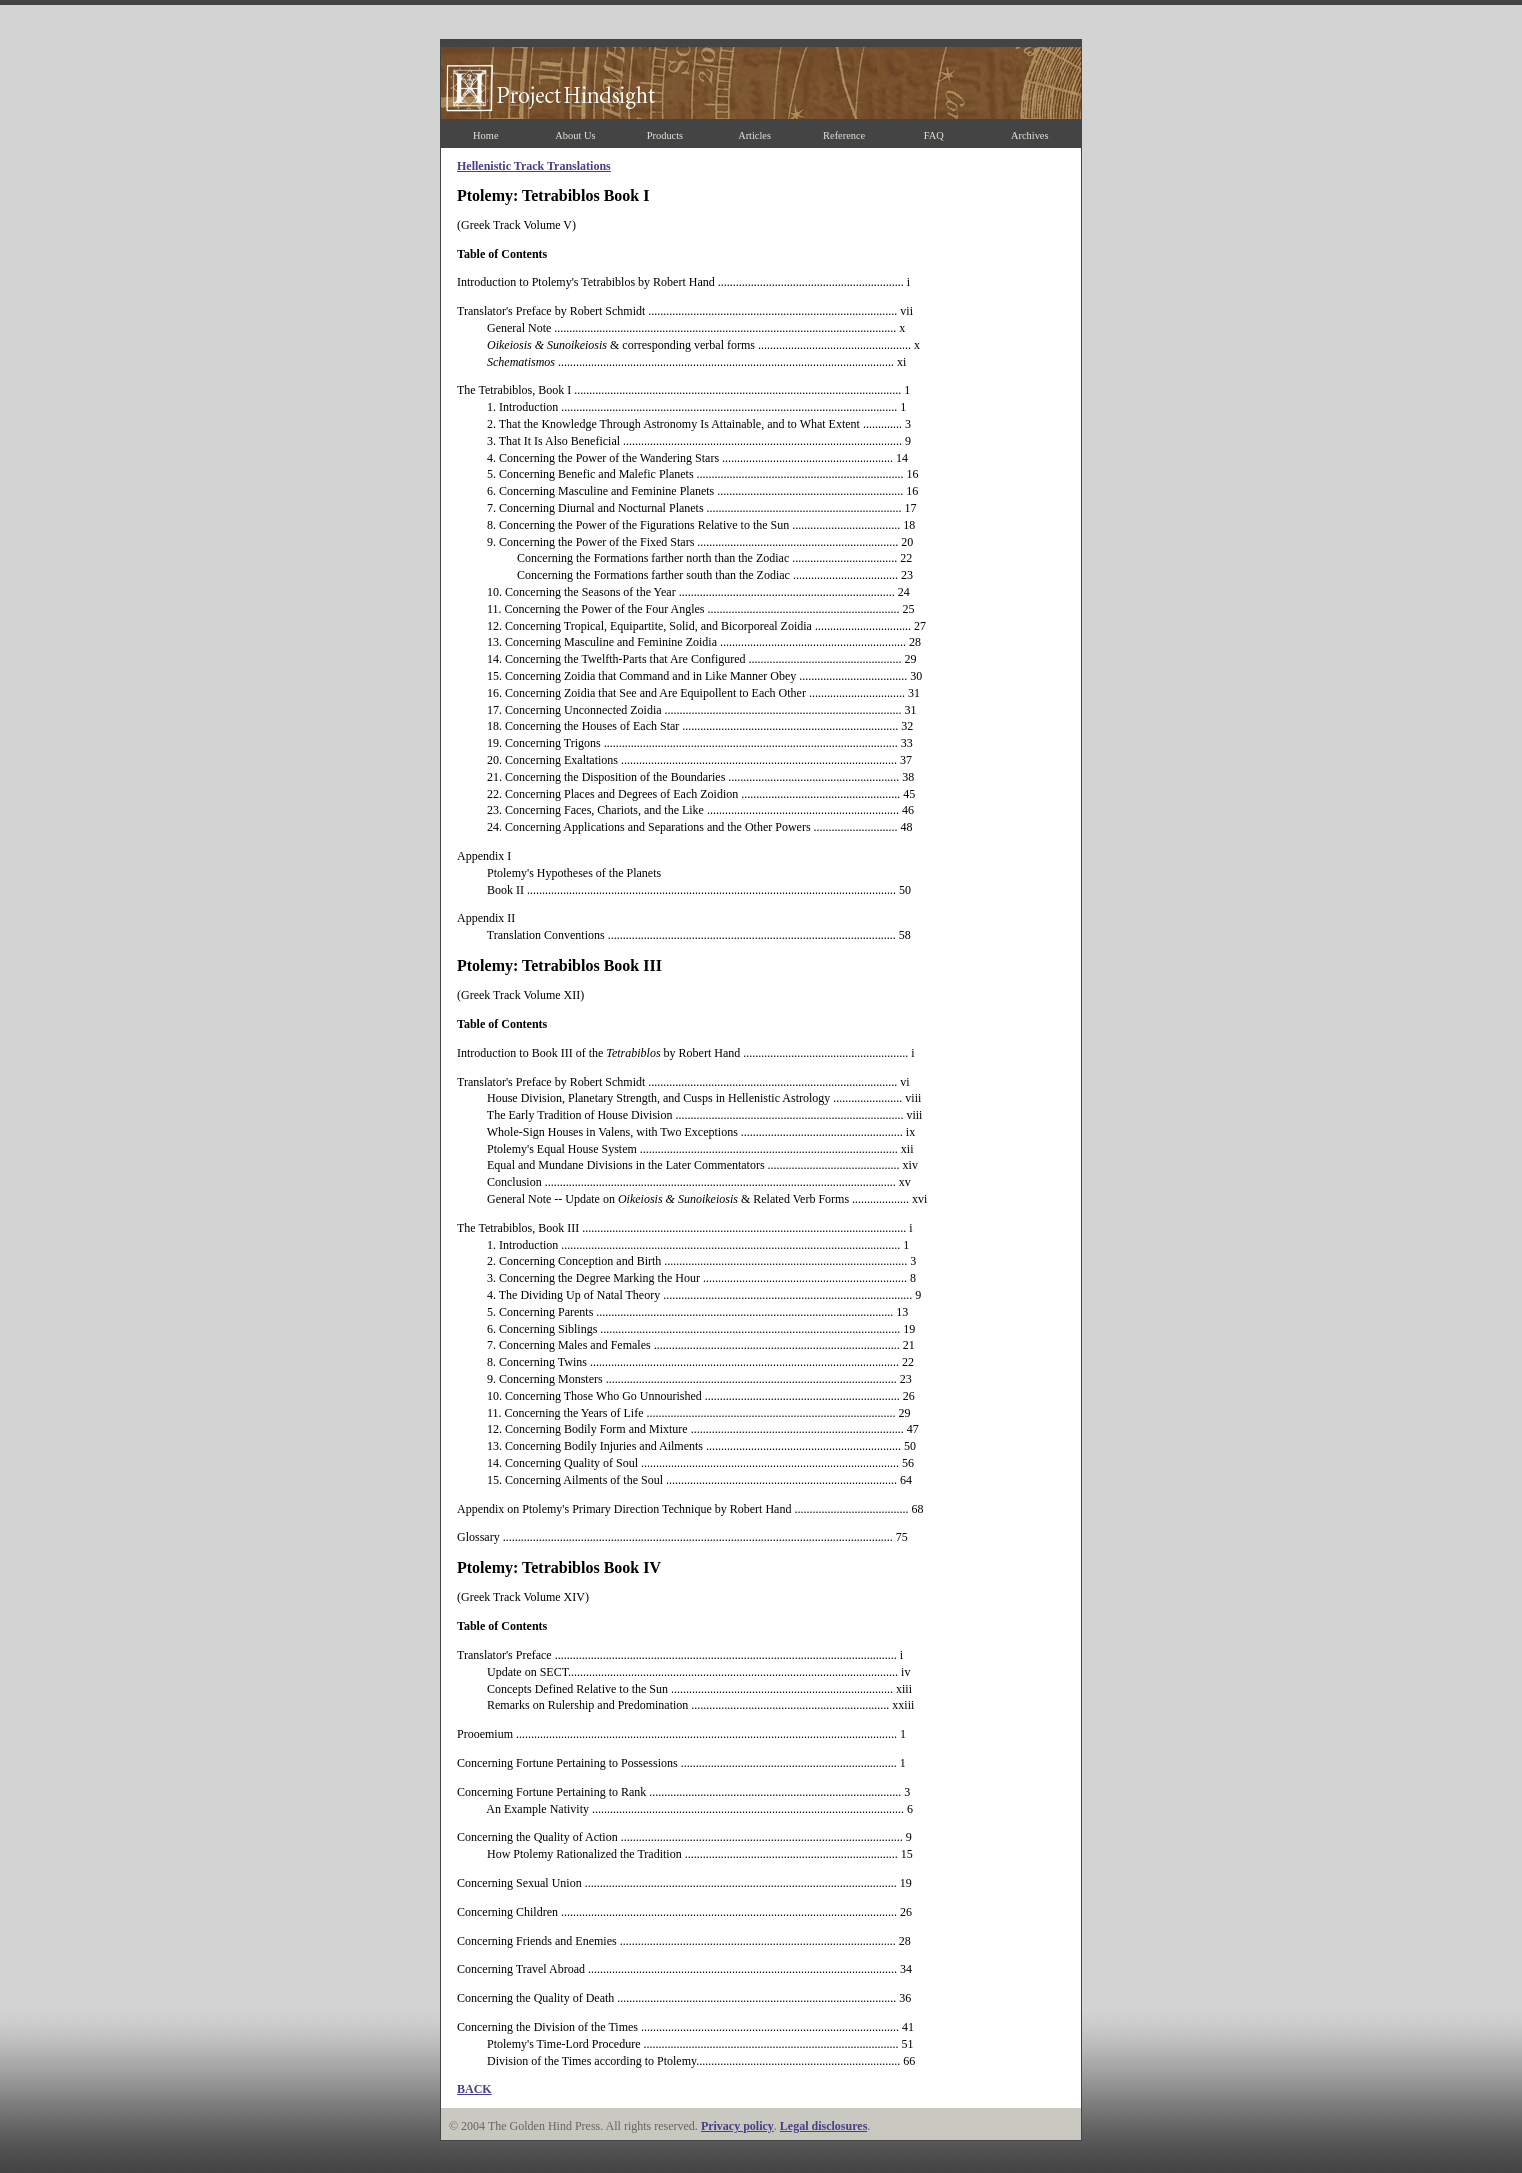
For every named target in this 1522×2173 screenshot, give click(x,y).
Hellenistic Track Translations (534, 166)
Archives (1030, 135)
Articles (754, 135)
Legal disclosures (823, 2126)
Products (665, 135)
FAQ (934, 135)
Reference (844, 135)
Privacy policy (737, 2126)
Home (485, 135)
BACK (474, 2089)
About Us (575, 135)
